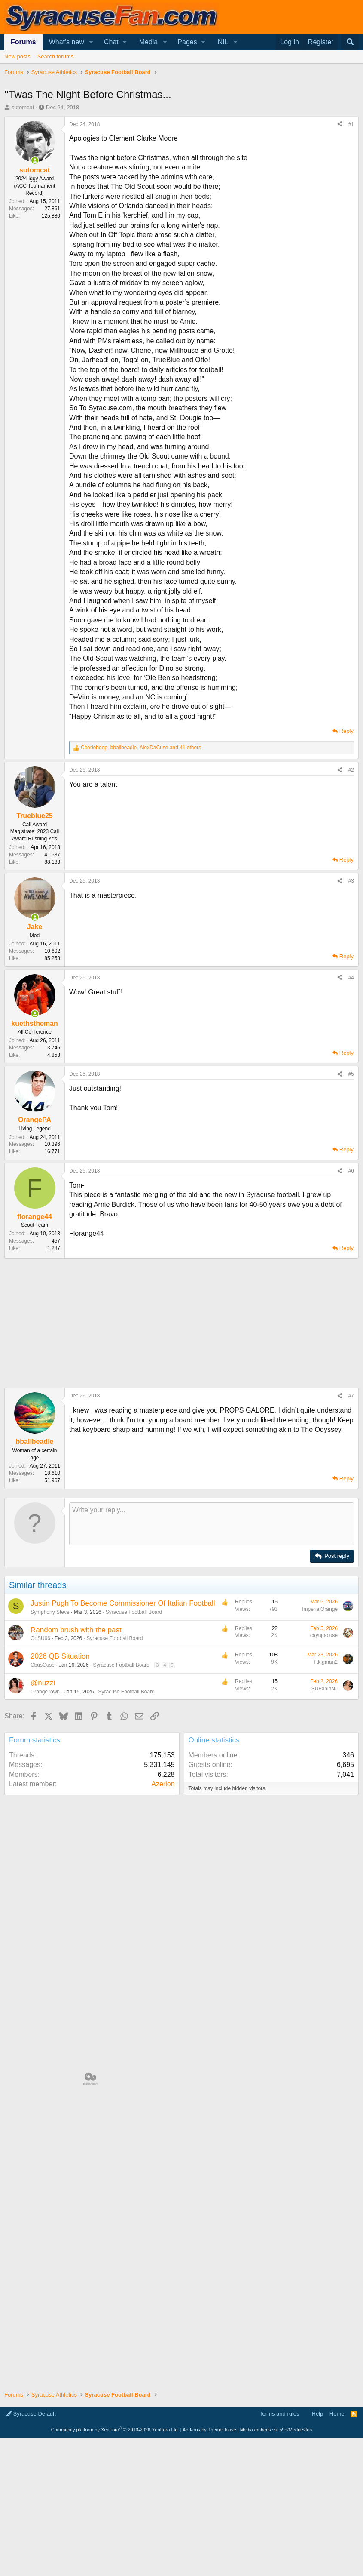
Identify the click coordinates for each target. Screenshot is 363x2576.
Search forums (55, 56)
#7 (351, 1396)
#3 (351, 881)
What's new (66, 42)
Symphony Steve (50, 1612)
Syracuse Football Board (134, 1612)
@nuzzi (43, 1683)
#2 (351, 770)
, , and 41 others (141, 748)
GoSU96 (40, 1638)
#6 (351, 1171)
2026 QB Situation (60, 1656)
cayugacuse (324, 1635)
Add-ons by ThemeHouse (209, 2429)
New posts (17, 56)
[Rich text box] (211, 1523)
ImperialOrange (320, 1609)
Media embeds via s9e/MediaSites (276, 2429)
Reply (346, 731)
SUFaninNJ (324, 1689)
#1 (351, 124)
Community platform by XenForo (115, 2429)
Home (337, 2413)
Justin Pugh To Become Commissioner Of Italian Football (123, 1603)
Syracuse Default (31, 2413)
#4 (351, 978)
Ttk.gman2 (325, 1662)
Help (317, 2413)
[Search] (350, 42)
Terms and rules (279, 2413)
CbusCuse (43, 1665)
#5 (351, 1074)
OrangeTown (45, 1692)
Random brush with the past (76, 1630)
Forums (23, 42)
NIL (223, 42)
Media (148, 42)
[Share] (339, 124)
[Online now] (35, 160)
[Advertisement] (181, 1323)
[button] (91, 42)
